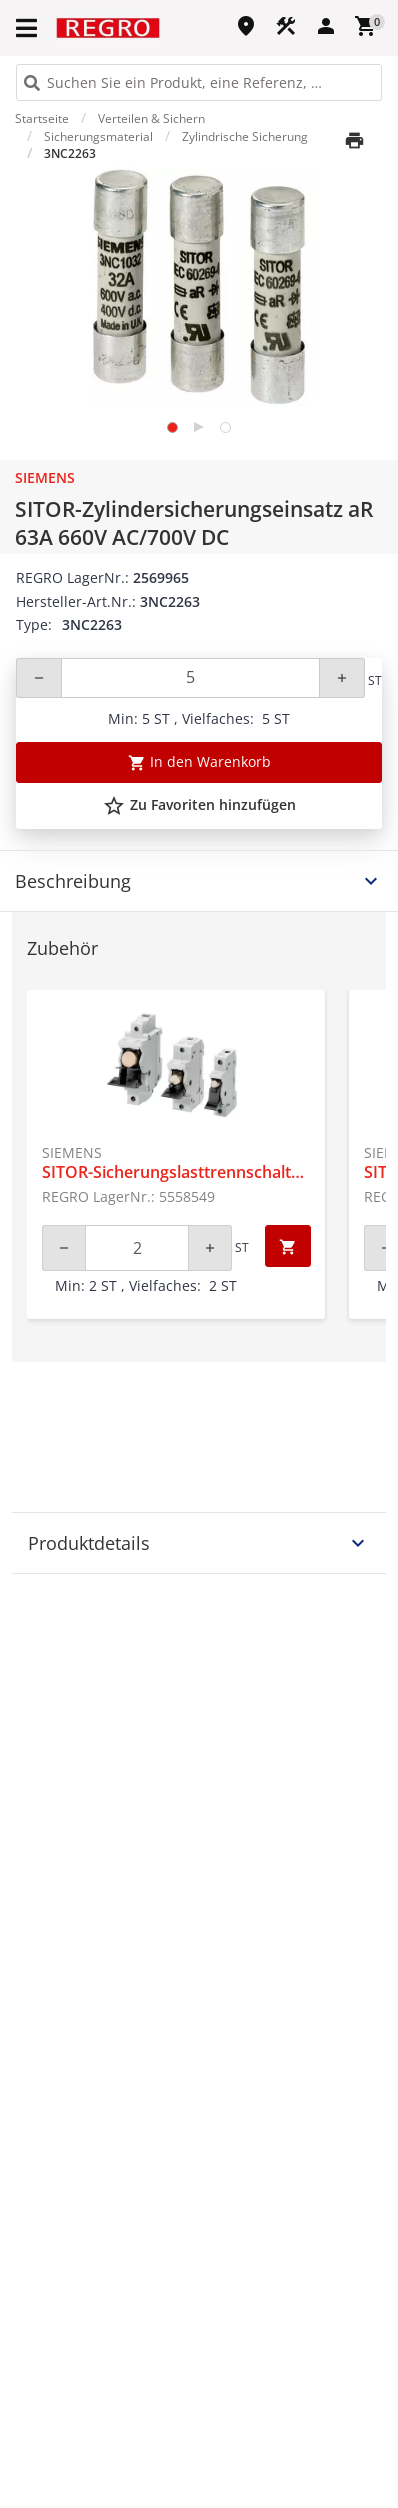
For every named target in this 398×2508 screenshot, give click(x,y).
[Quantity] (190, 678)
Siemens (45, 477)
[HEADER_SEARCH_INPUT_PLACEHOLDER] (199, 82)
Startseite (42, 118)
